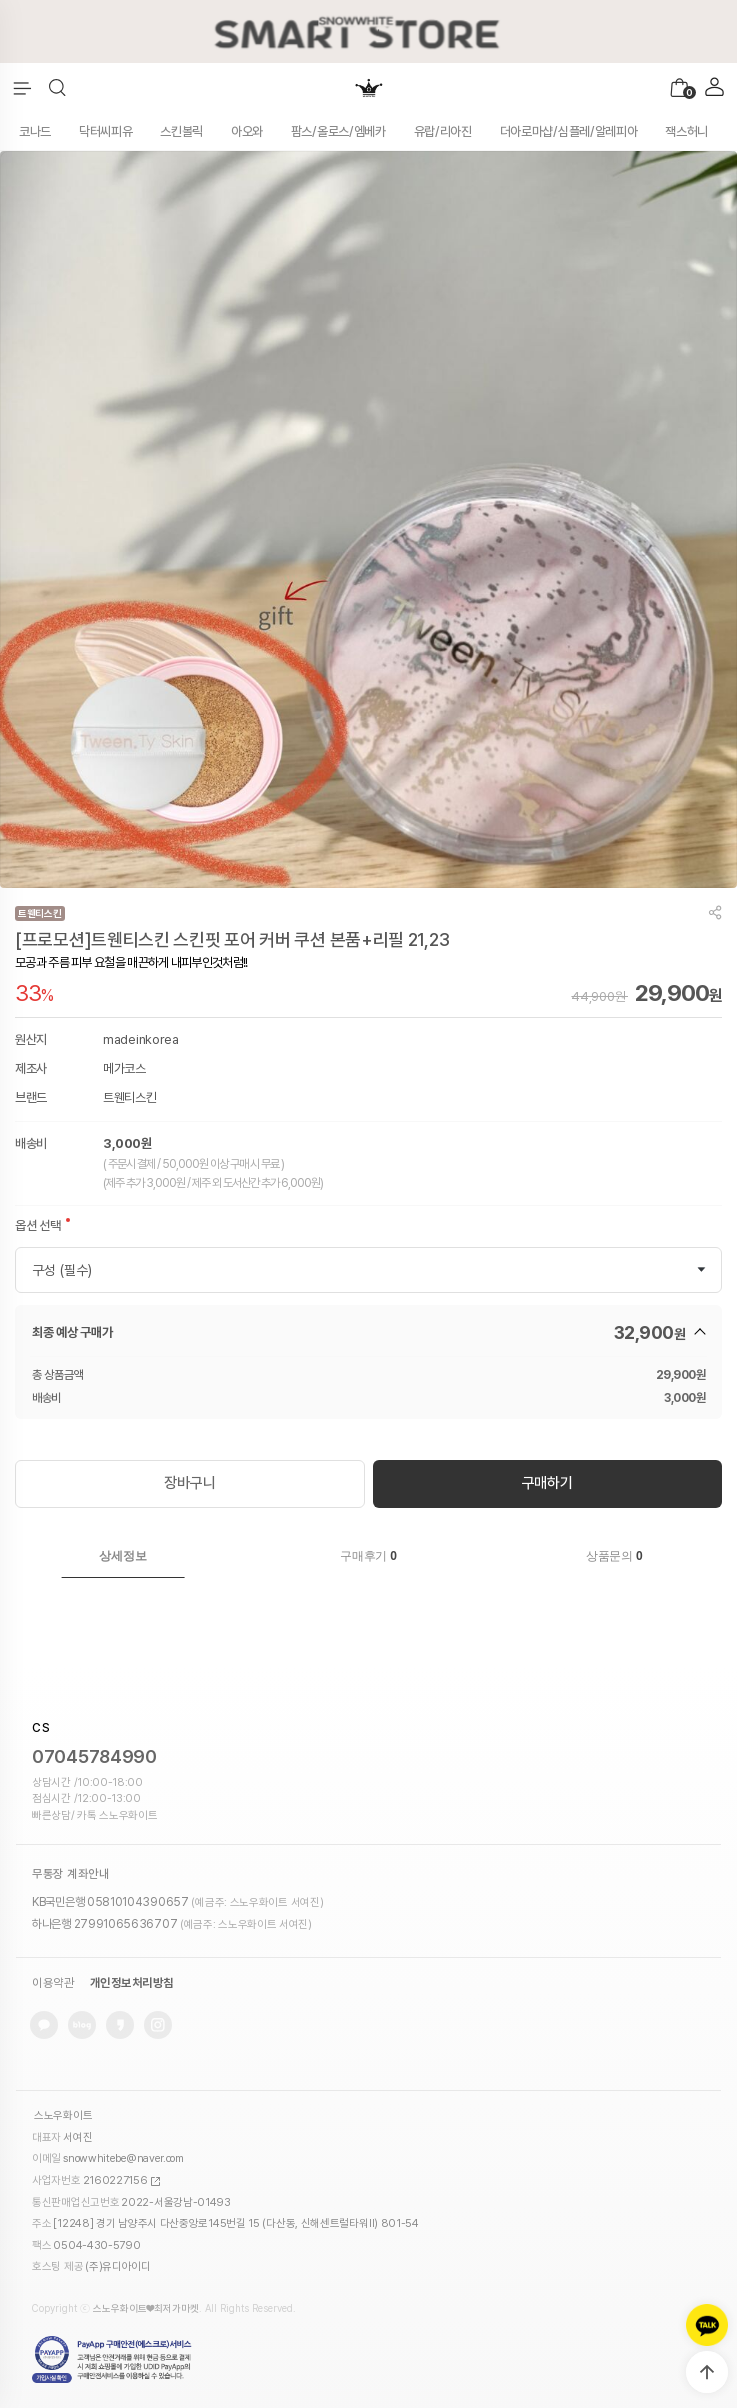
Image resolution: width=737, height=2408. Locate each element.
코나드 (35, 131)
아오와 (247, 131)
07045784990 (94, 1756)
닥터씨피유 (106, 131)
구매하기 (547, 1483)
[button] (57, 88)
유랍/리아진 (443, 131)
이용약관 (53, 1983)
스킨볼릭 (181, 131)
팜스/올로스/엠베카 (338, 131)
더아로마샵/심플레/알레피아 (569, 131)
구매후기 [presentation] (368, 1556)
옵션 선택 (38, 1225)
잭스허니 (686, 131)
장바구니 (189, 1483)
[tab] (123, 1556)
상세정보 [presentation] (122, 1556)
